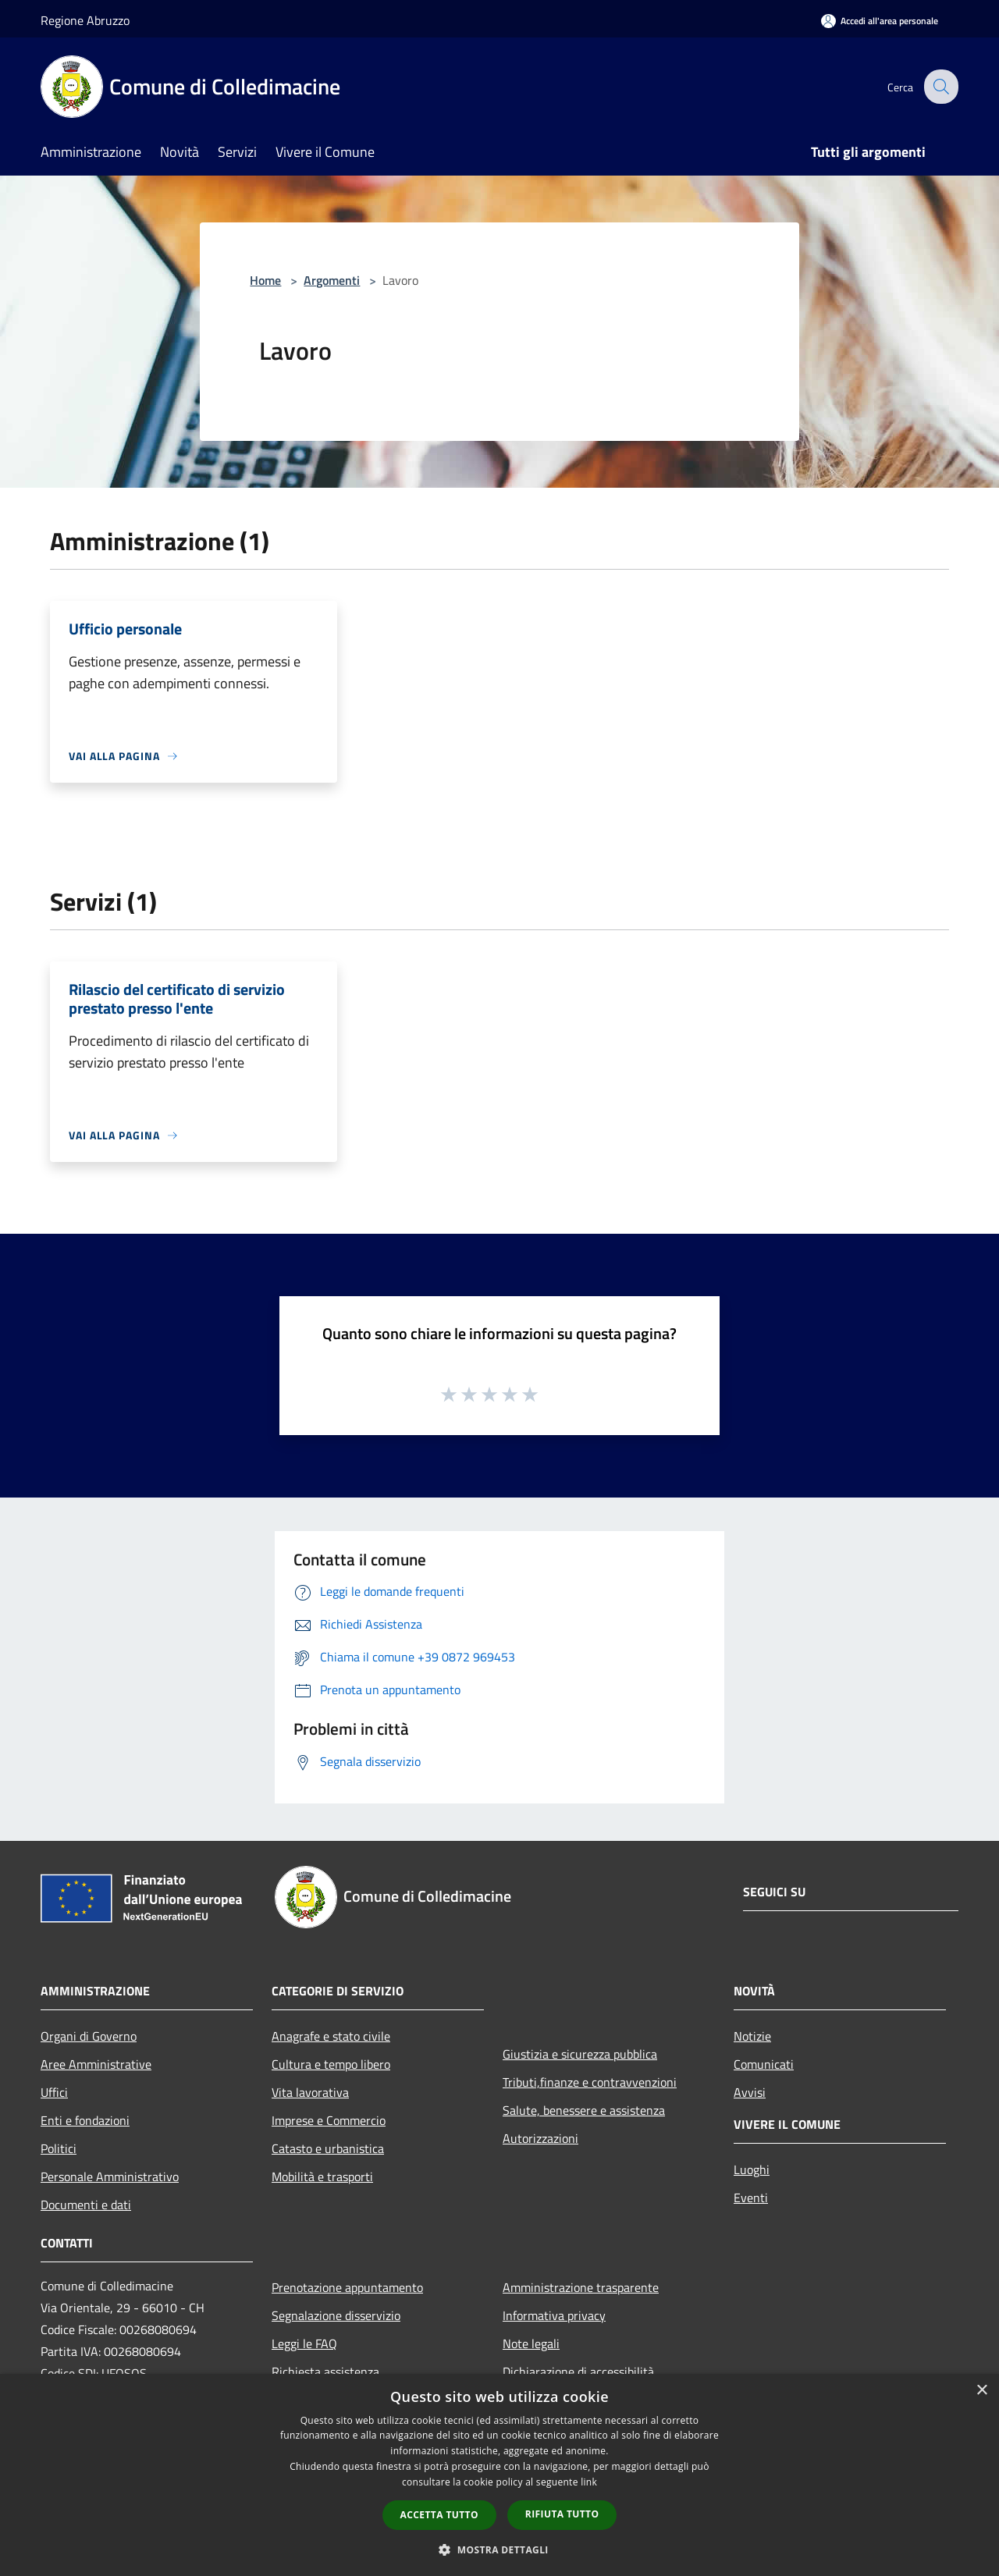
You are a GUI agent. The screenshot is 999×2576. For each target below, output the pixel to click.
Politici (58, 2148)
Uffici (54, 2092)
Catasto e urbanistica (328, 2148)
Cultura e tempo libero (331, 2064)
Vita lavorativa (310, 2092)
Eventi (751, 2197)
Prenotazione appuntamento (347, 2287)
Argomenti (332, 280)
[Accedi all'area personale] (879, 20)
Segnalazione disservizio (336, 2315)
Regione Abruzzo (85, 20)
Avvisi (750, 2092)
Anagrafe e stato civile (331, 2036)
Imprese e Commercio (329, 2120)
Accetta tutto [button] (439, 2514)
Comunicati (764, 2064)
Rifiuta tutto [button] (562, 2514)
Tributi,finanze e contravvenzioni (590, 2082)
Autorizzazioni (540, 2138)
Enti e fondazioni (85, 2120)
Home (265, 280)
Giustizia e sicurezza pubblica (580, 2054)
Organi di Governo (89, 2036)
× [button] (981, 2391)
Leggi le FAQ (304, 2343)
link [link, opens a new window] (589, 2482)
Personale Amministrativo (110, 2176)
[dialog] (499, 2475)
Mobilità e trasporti (322, 2176)
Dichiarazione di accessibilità (578, 2371)
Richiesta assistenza (325, 2371)
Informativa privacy (554, 2315)
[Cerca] (939, 86)
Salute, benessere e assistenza (584, 2110)
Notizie (752, 2036)
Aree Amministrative (96, 2064)
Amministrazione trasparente (581, 2287)
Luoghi (752, 2169)
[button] (499, 2549)
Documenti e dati (86, 2204)
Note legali (531, 2343)
